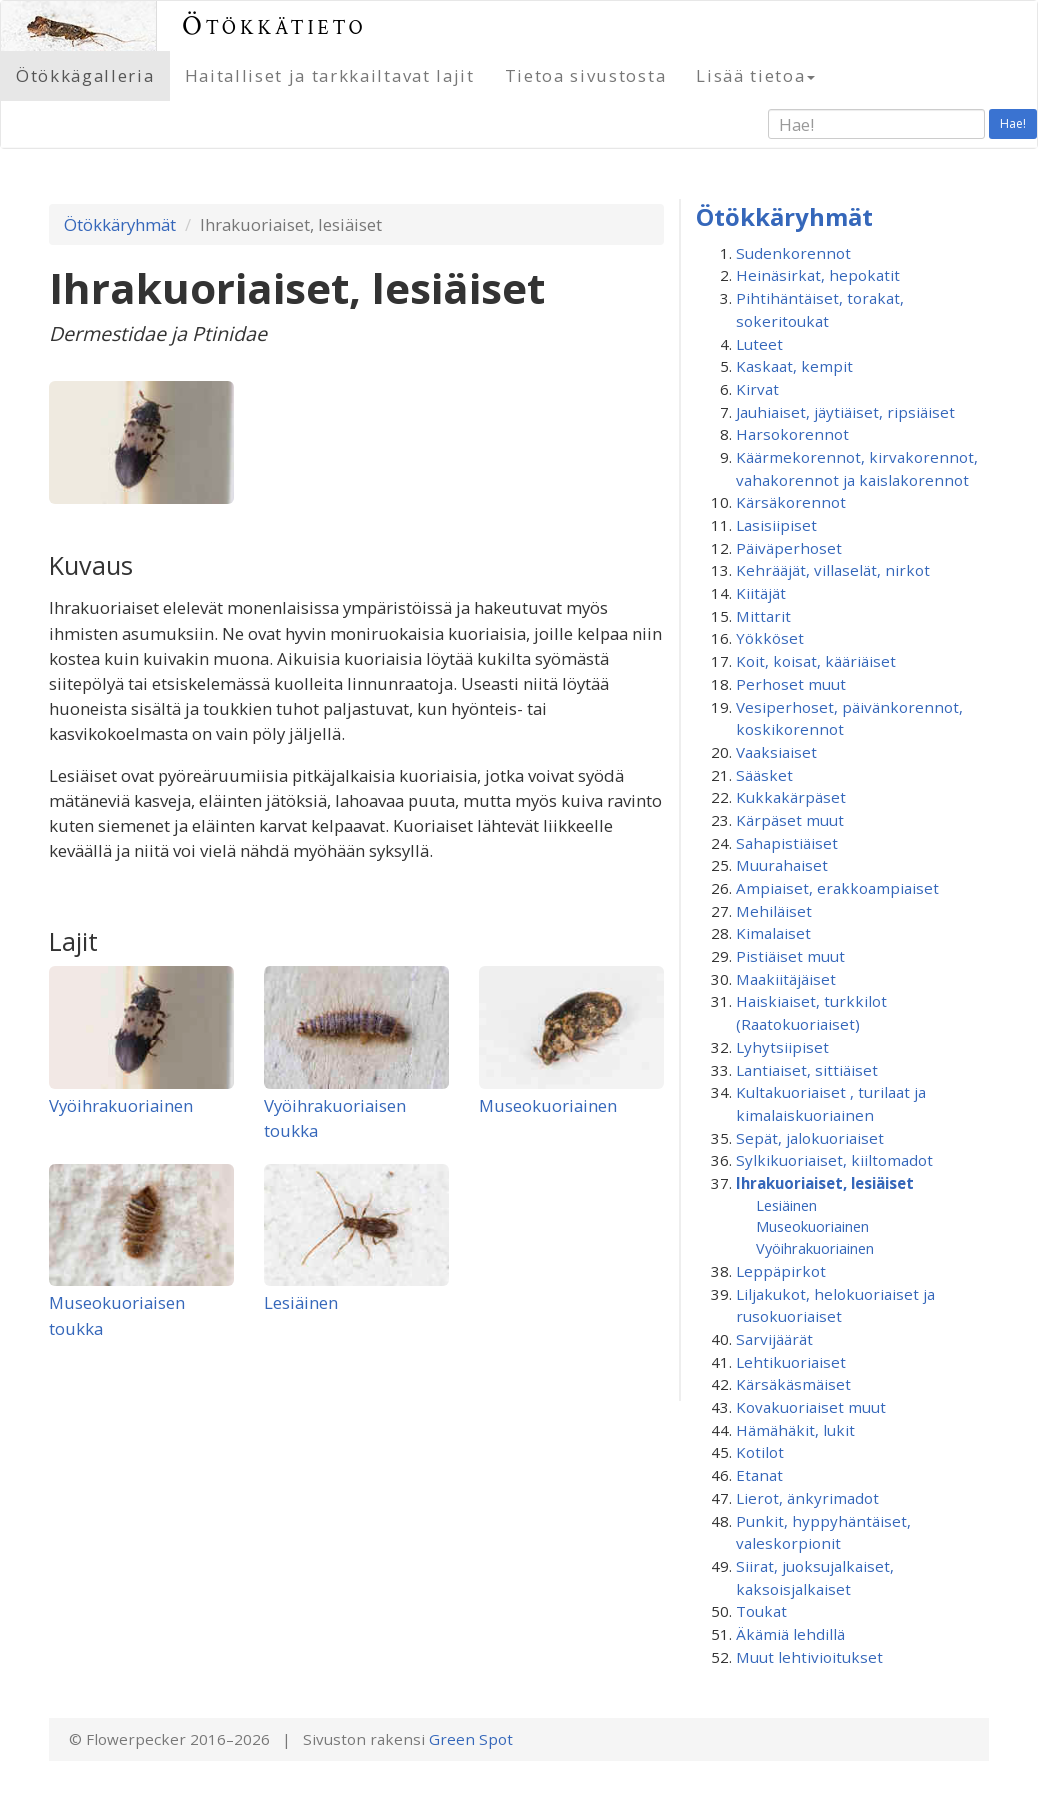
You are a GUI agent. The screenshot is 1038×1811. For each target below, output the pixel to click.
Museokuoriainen (548, 1105)
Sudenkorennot (793, 253)
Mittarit (763, 616)
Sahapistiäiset (787, 843)
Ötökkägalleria (85, 75)
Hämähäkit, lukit (795, 1430)
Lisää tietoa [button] (755, 75)
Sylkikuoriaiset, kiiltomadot (834, 1160)
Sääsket (764, 775)
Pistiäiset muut (790, 956)
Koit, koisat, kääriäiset (816, 661)
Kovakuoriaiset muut (811, 1407)
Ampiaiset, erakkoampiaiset (837, 888)
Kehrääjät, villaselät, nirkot (833, 570)
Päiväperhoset (789, 548)
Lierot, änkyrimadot (807, 1498)
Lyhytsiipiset (782, 1047)
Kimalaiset (773, 933)
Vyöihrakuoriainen (121, 1105)
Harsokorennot (792, 434)
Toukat (761, 1611)
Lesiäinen (301, 1302)
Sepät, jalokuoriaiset (810, 1138)
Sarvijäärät (774, 1339)
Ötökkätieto (274, 25)
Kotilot (760, 1452)
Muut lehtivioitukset (809, 1657)
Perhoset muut (791, 684)
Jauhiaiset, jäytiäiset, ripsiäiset (845, 412)
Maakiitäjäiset (786, 979)
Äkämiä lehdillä (790, 1634)
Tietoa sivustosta (586, 75)
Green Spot (471, 1739)
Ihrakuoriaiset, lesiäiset (825, 1183)
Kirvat (757, 389)
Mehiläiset (774, 911)
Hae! (1013, 123)
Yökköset (770, 638)
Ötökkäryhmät (120, 224)
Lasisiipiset (776, 525)
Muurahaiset (782, 865)
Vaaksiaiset (776, 752)
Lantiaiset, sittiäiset (807, 1070)
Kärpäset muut (790, 820)
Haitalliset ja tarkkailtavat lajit (330, 75)
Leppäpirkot (781, 1271)
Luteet (759, 344)
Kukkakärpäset (791, 797)
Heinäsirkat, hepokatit (818, 275)
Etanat (759, 1475)
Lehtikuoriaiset (791, 1362)
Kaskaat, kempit (794, 366)
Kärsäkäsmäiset (793, 1384)
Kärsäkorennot (791, 502)
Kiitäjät (761, 593)
